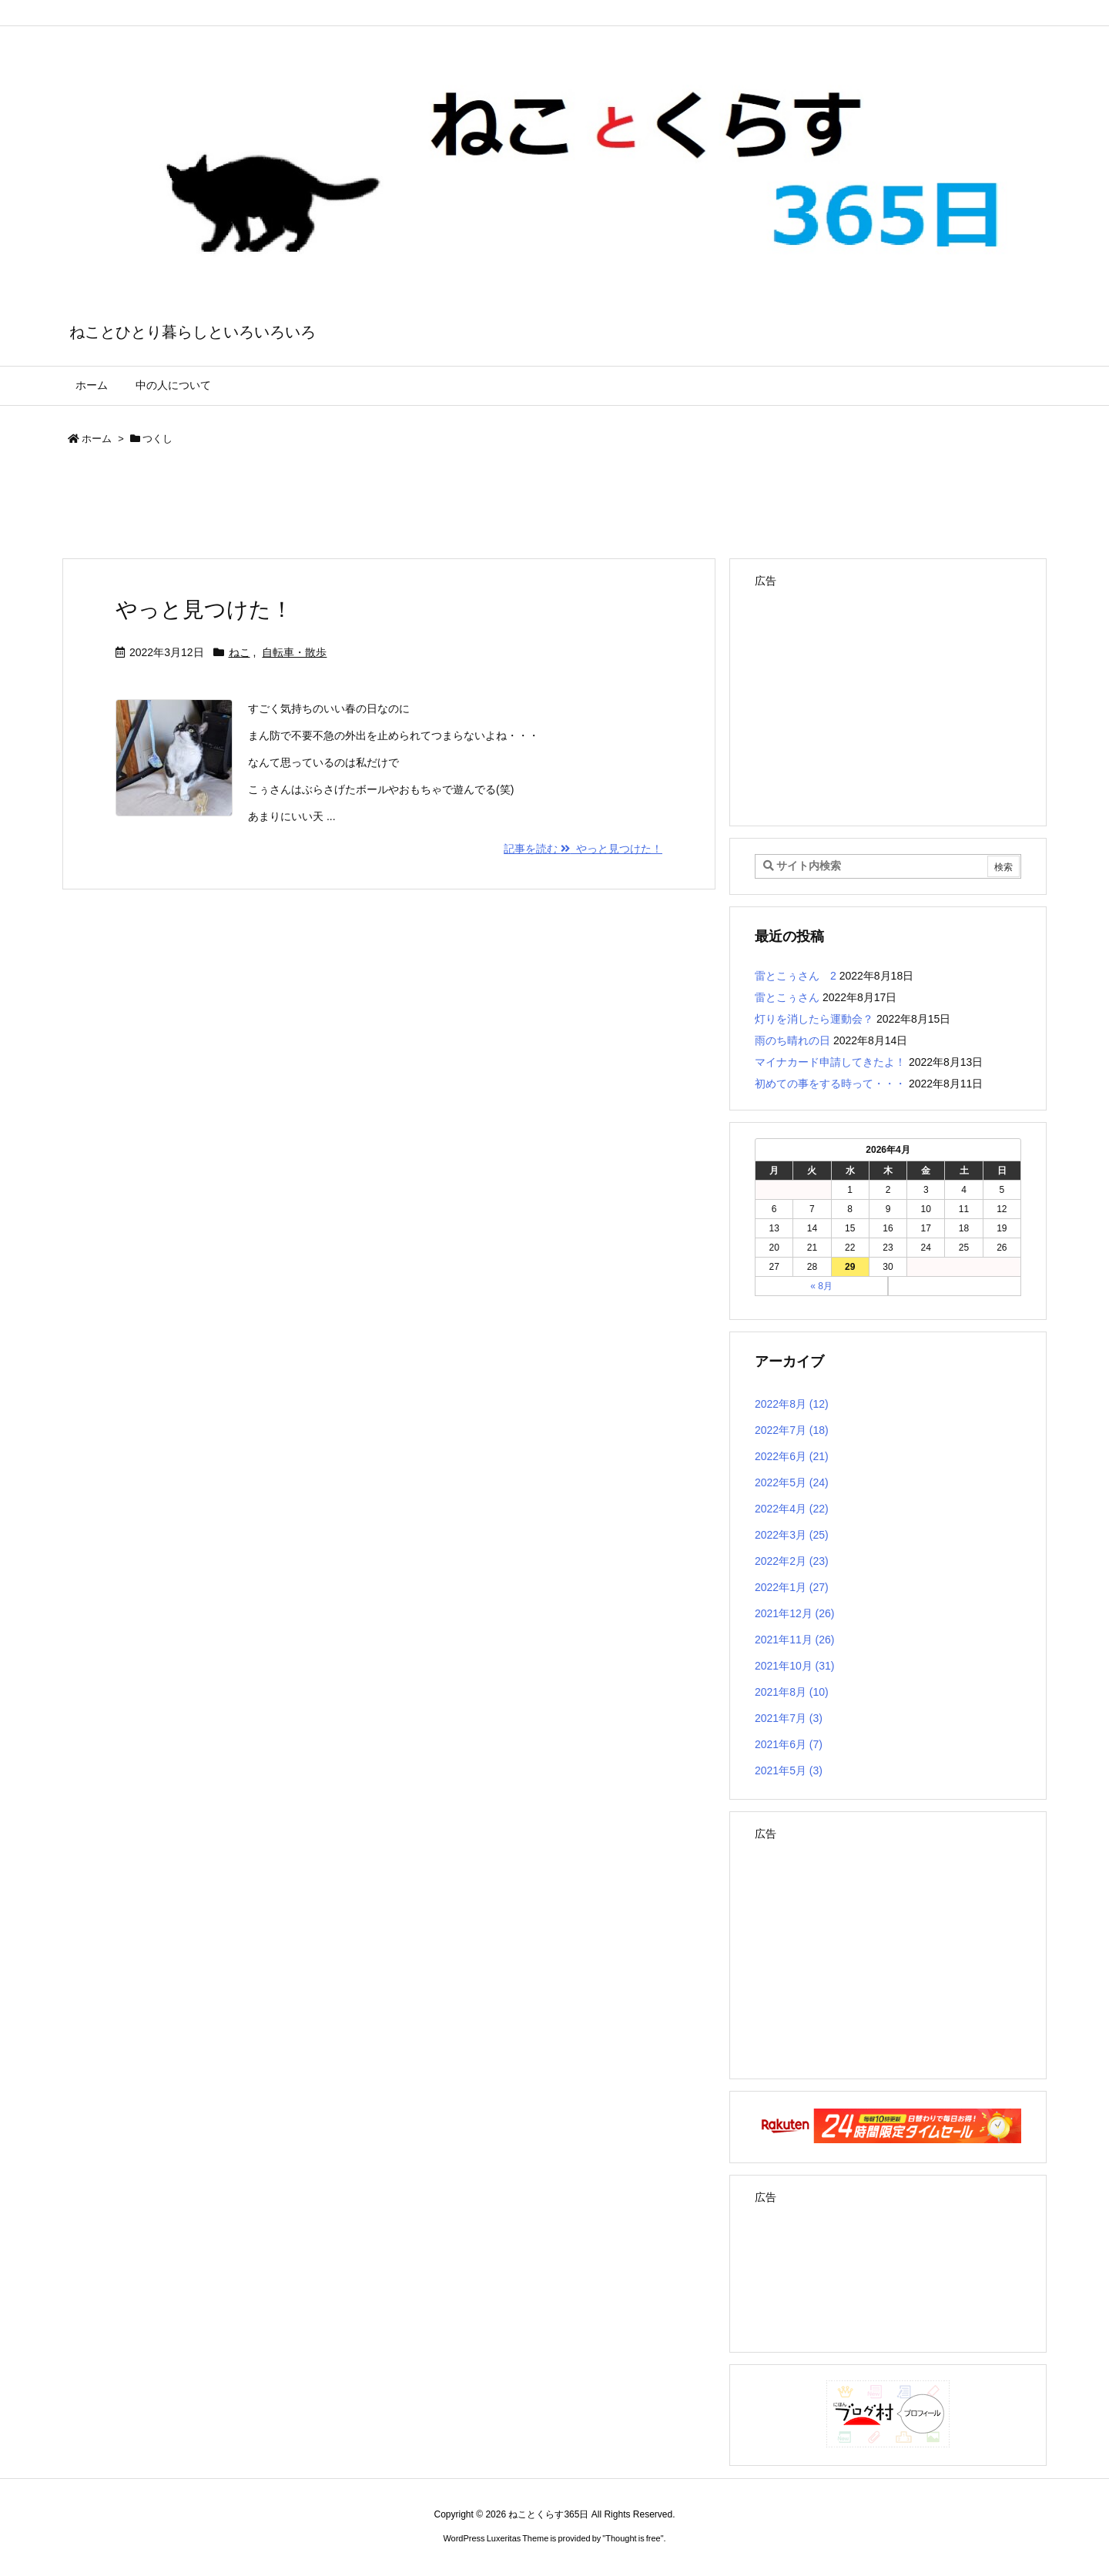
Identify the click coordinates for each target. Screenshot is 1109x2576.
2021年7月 (789, 1718)
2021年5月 (789, 1770)
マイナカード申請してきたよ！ (830, 1062)
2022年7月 (792, 1430)
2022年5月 (792, 1482)
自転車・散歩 (294, 652)
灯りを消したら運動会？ (814, 1019)
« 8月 (821, 1286)
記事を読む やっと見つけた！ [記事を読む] (583, 848)
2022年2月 (792, 1561)
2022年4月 (792, 1508)
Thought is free (632, 2538)
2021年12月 (795, 1613)
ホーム (97, 438)
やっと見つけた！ (204, 609)
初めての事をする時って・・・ (830, 1083)
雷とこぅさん (787, 997)
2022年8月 (792, 1404)
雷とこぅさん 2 (795, 976)
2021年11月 (795, 1639)
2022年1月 (792, 1587)
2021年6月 (789, 1744)
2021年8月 (792, 1692)
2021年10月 (795, 1666)
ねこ (239, 652)
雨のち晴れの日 (792, 1040)
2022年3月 (792, 1535)
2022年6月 (792, 1456)
